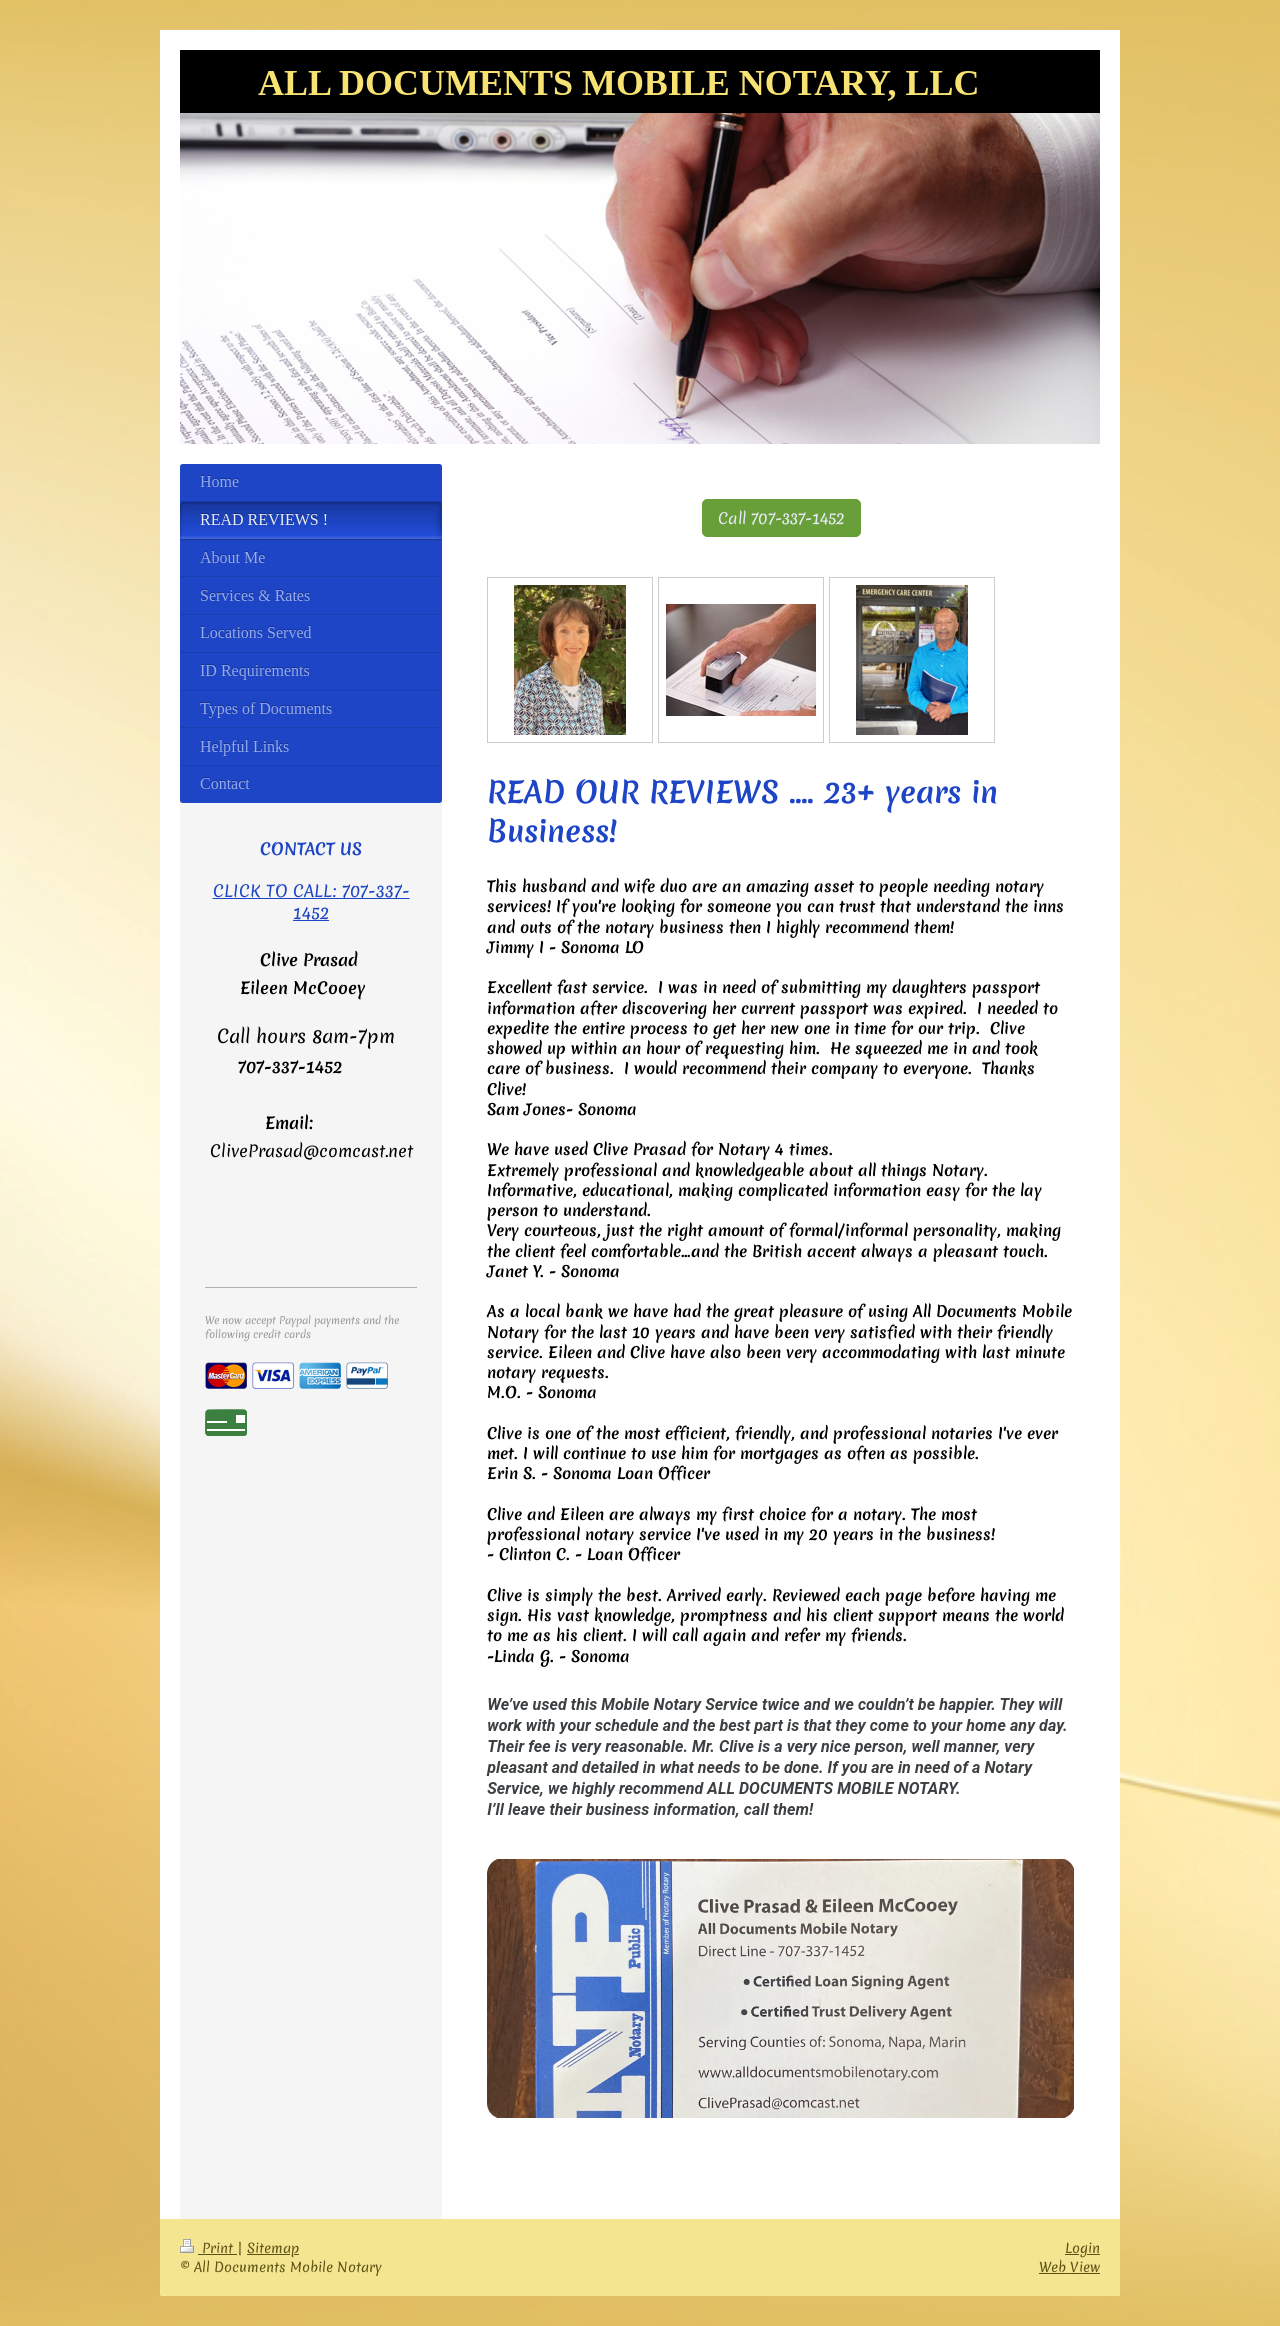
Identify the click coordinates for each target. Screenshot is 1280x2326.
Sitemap (273, 2248)
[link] (780, 1988)
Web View (1069, 2267)
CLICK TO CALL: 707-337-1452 (311, 901)
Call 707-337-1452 (781, 518)
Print (208, 2248)
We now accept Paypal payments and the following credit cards (302, 1327)
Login (1082, 2248)
